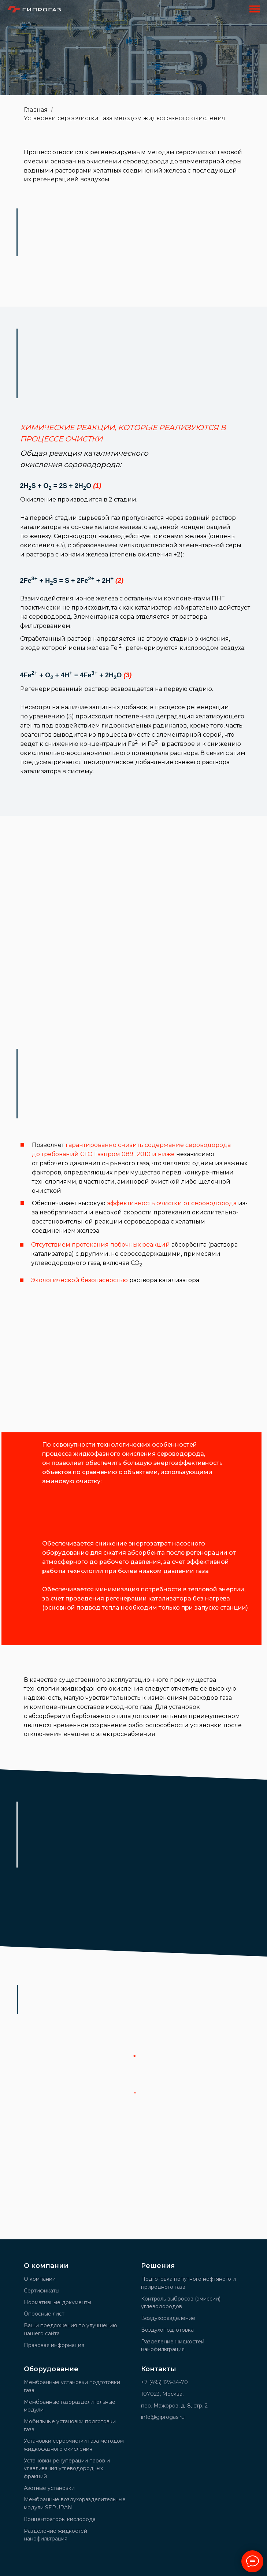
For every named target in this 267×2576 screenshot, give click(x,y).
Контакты (158, 2369)
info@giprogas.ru (163, 2417)
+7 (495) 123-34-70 (164, 2382)
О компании (40, 2279)
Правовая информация (54, 2345)
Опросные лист (44, 2313)
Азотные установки (49, 2488)
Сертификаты (41, 2290)
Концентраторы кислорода (60, 2519)
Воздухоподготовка (167, 2330)
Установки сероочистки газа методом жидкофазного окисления (125, 118)
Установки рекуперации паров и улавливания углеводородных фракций (67, 2468)
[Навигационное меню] (254, 9)
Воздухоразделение (168, 2318)
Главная (36, 109)
